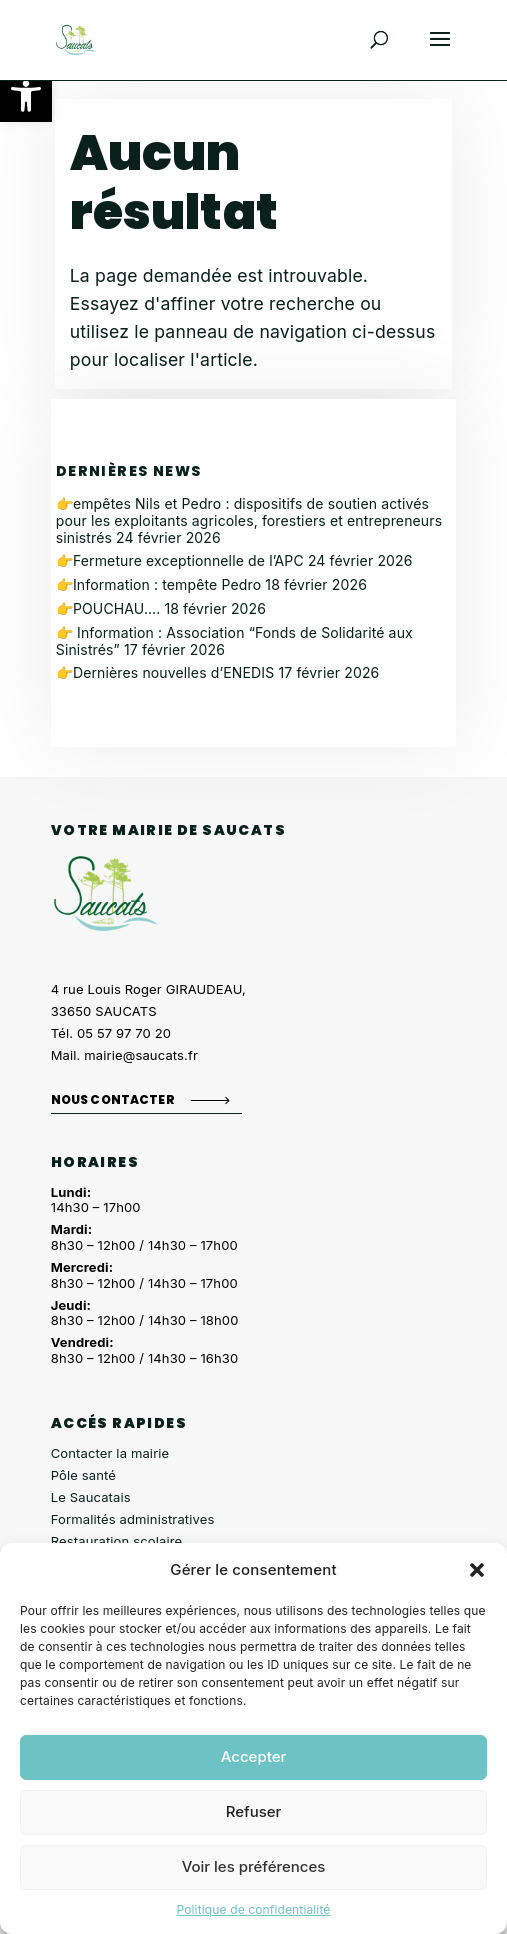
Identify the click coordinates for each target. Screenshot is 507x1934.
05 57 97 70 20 (124, 1033)
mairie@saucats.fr (141, 1055)
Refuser (254, 1811)
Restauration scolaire (117, 1541)
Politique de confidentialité (253, 1909)
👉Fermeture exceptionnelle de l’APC (180, 560)
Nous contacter (113, 1099)
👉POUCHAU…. (108, 608)
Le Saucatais (91, 1497)
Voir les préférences (254, 1866)
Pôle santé (83, 1475)
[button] (26, 96)
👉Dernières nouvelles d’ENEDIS (165, 672)
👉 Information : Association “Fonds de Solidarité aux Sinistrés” (234, 641)
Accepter (254, 1756)
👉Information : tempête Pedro (158, 584)
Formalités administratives (133, 1519)
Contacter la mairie (110, 1453)
